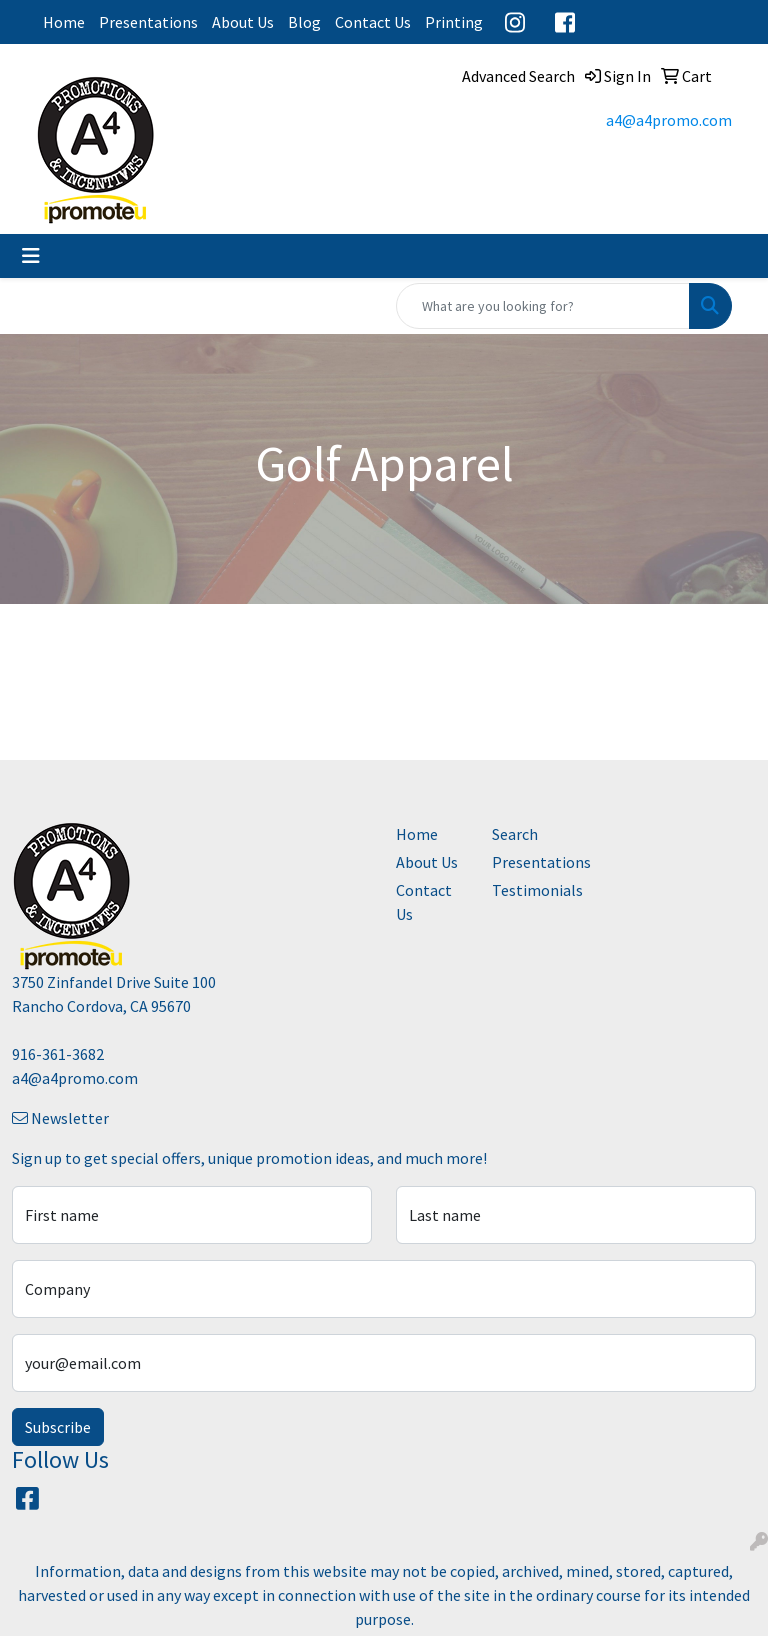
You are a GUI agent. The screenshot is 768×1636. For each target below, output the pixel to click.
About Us (243, 22)
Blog (304, 22)
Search (515, 834)
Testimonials (528, 890)
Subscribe (58, 1427)
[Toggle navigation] (31, 256)
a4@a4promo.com (669, 120)
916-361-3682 (58, 1054)
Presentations (148, 22)
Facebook (565, 22)
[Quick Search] (543, 306)
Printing (454, 22)
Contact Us (373, 22)
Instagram (515, 22)
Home (64, 22)
